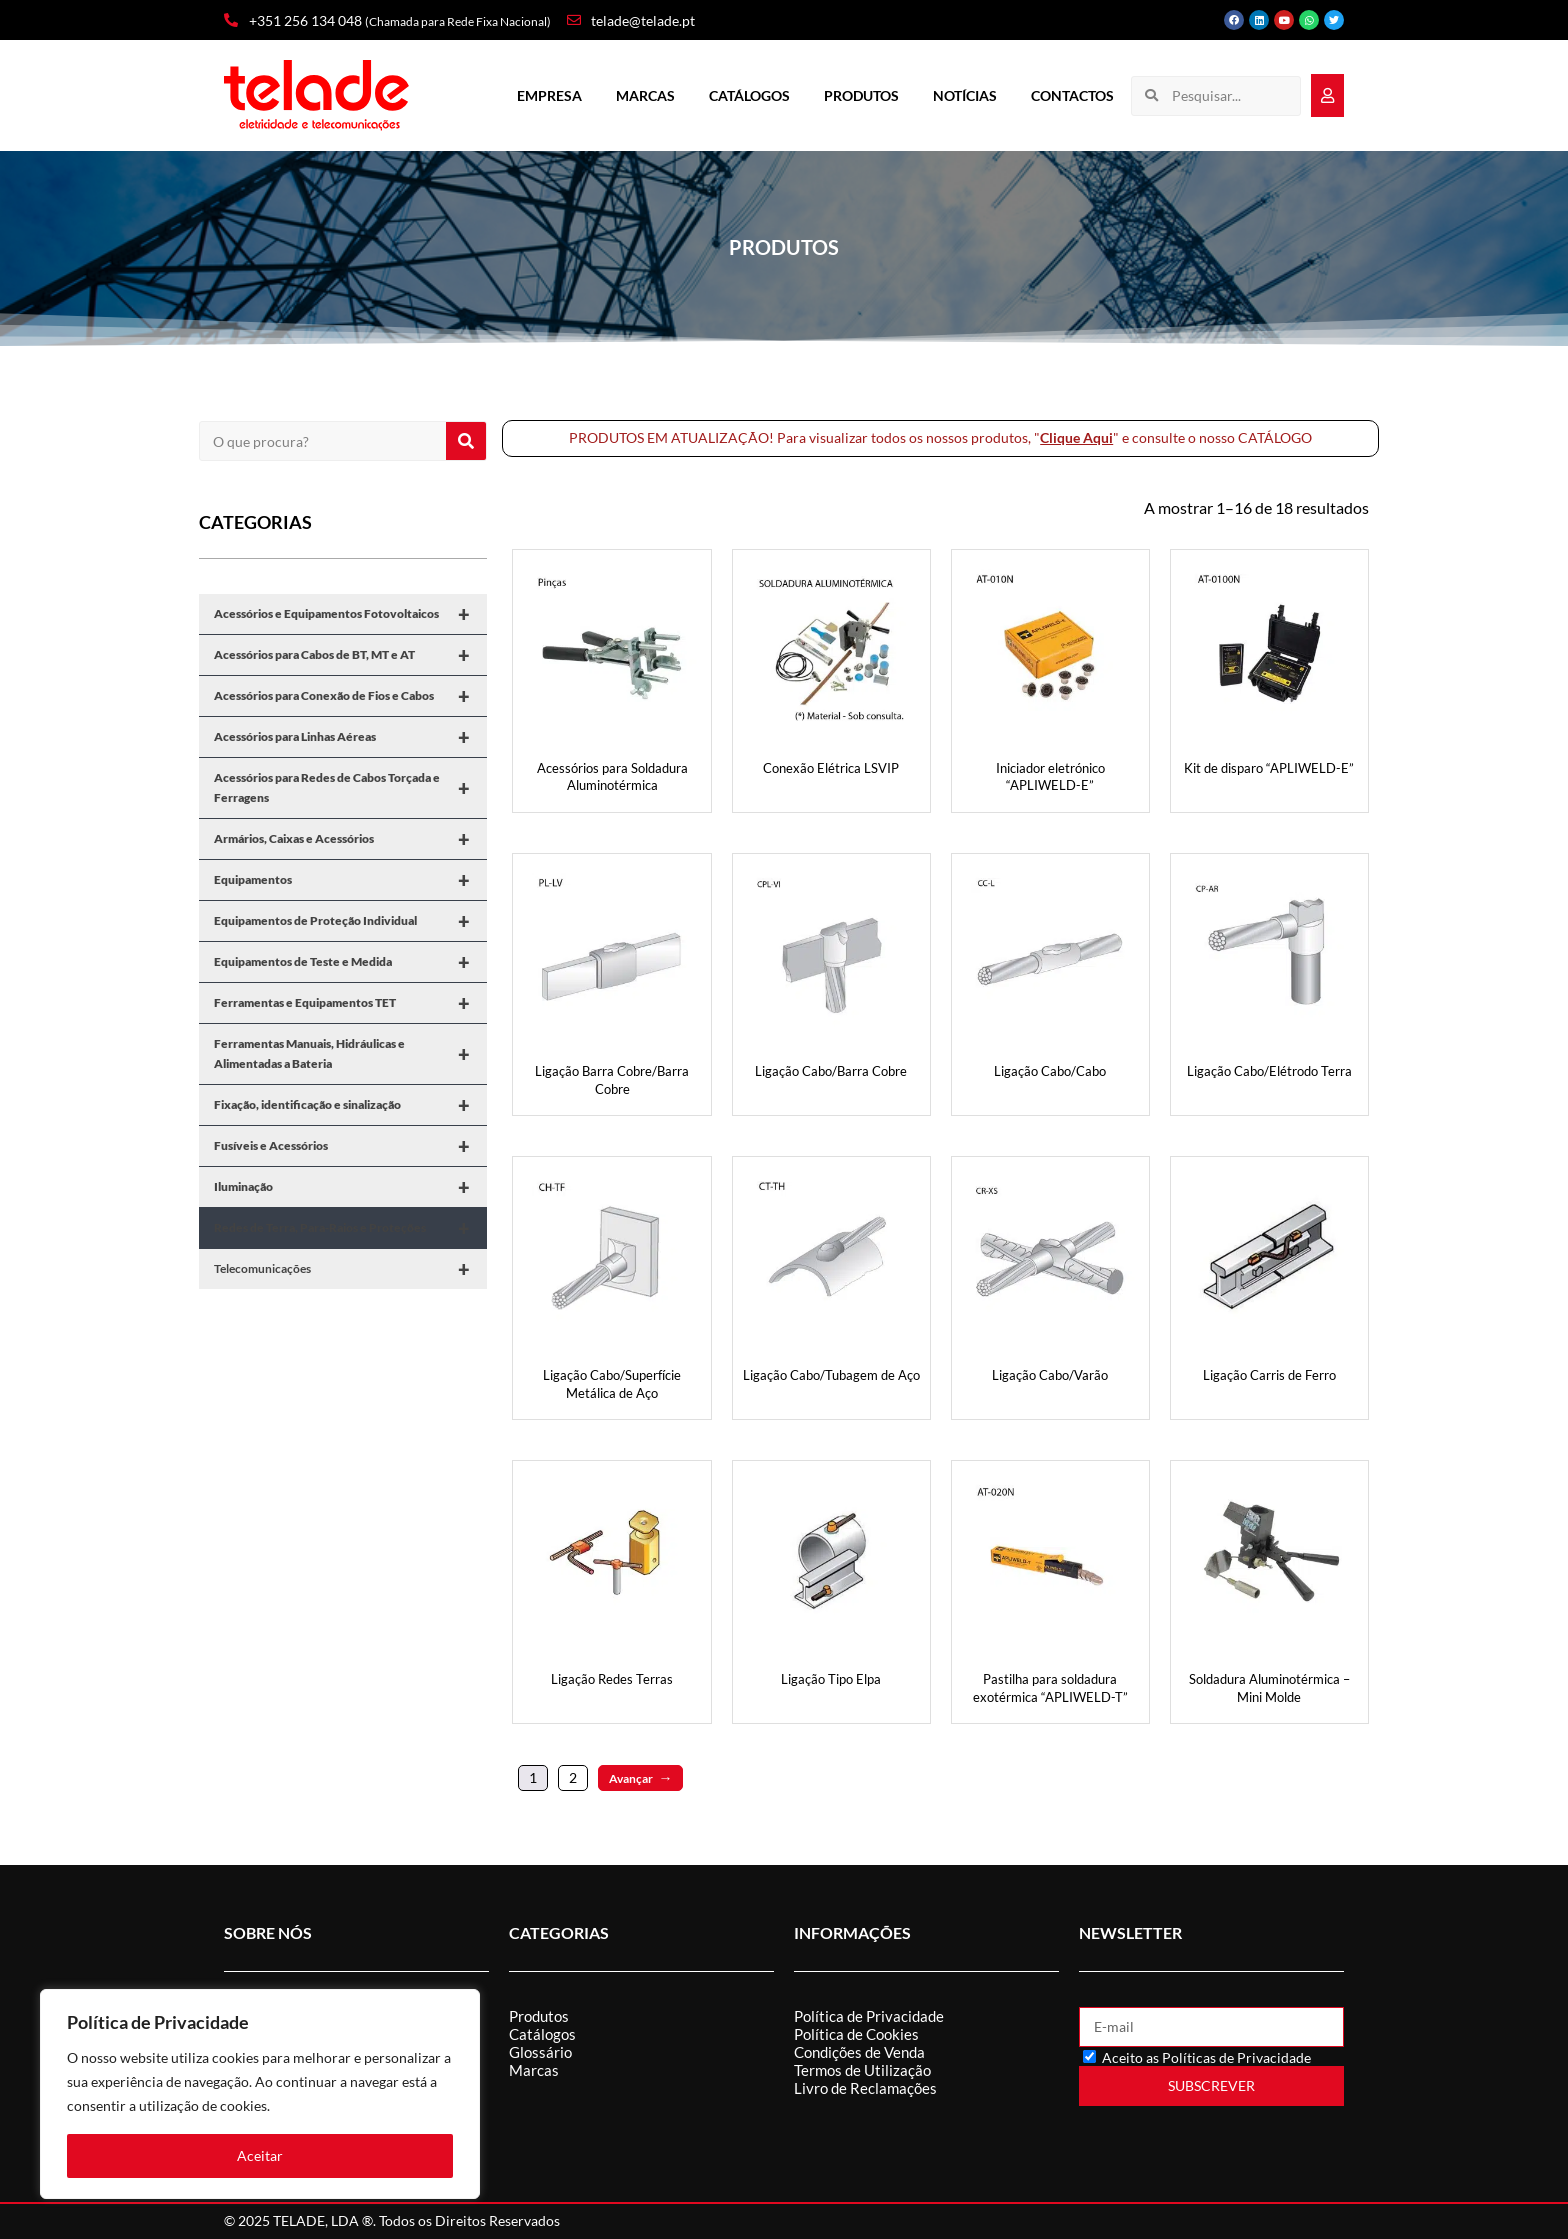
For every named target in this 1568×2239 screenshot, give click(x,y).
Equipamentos (350, 880)
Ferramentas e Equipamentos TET (350, 1003)
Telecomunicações (350, 1269)
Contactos (1072, 95)
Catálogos (749, 95)
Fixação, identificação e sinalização (350, 1105)
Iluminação (350, 1187)
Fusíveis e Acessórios (350, 1146)
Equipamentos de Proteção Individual (350, 921)
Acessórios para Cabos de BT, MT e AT (350, 655)
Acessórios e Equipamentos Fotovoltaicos (350, 614)
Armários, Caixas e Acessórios (350, 839)
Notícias (965, 95)
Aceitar (260, 2155)
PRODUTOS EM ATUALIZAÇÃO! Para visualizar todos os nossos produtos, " (804, 437)
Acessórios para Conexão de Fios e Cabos (350, 696)
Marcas (645, 95)
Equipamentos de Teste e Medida (350, 962)
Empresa (549, 95)
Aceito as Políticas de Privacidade (1206, 2057)
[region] (260, 2094)
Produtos (861, 95)
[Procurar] (466, 441)
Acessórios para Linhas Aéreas (350, 737)
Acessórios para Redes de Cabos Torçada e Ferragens (350, 788)
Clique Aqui (1076, 437)
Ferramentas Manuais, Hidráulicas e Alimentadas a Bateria (350, 1054)
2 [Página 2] (573, 1777)
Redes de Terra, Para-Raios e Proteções (350, 1228)
